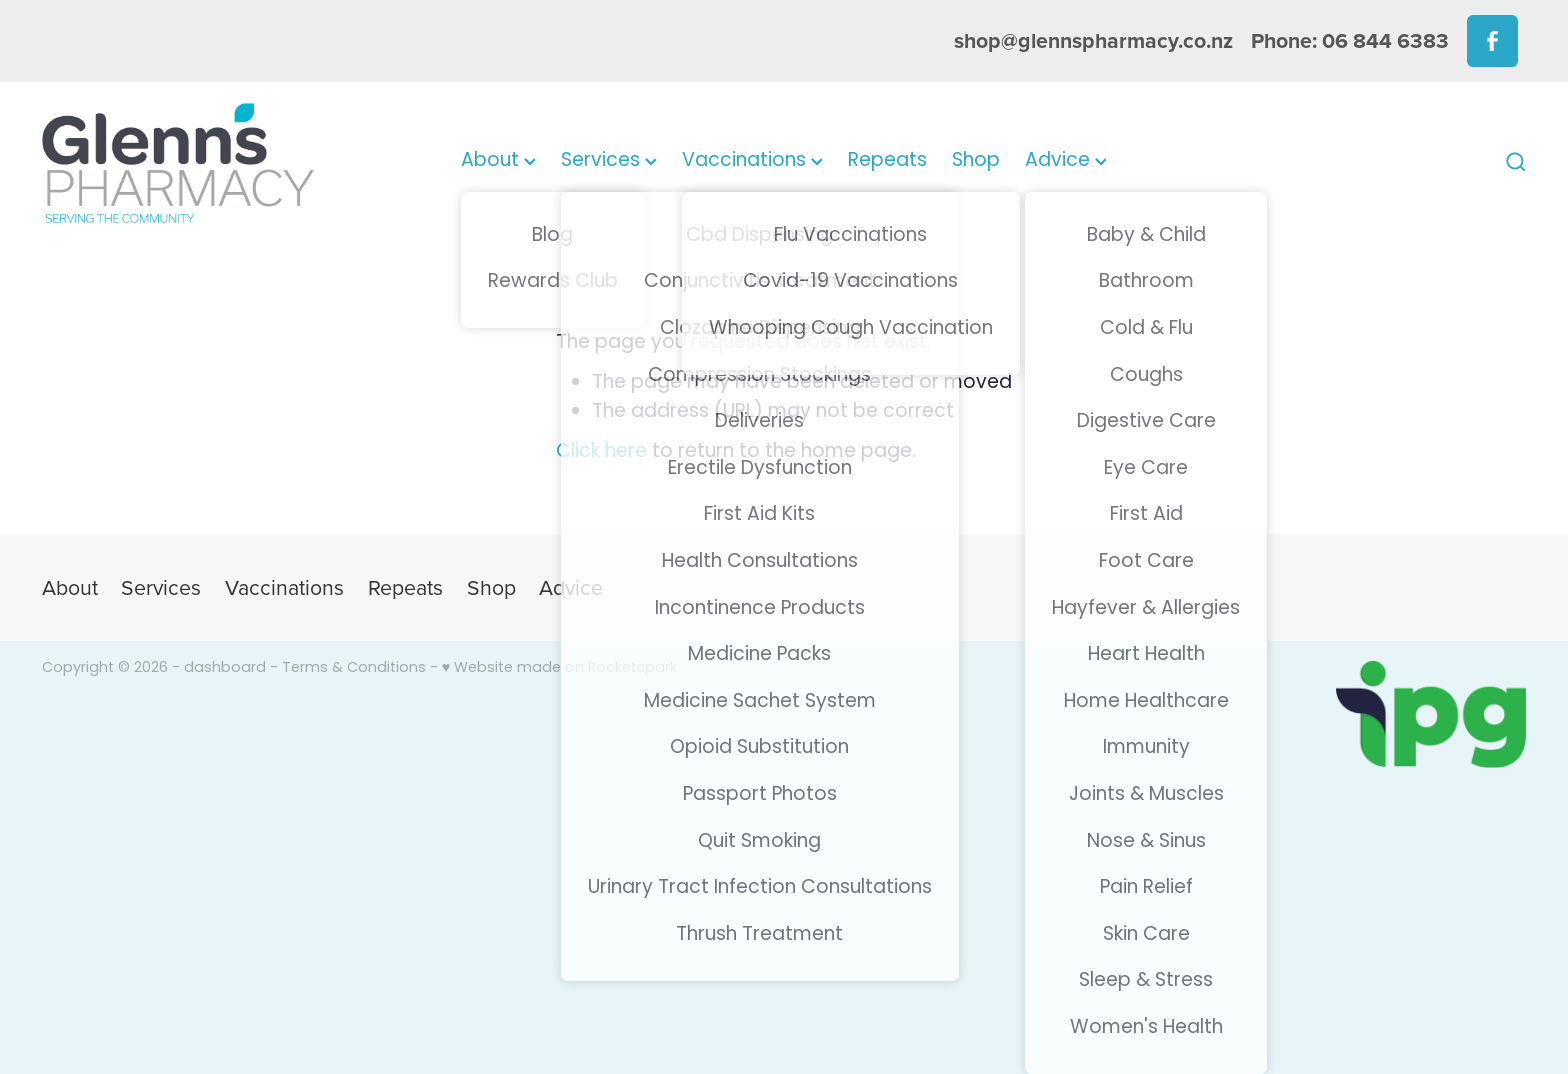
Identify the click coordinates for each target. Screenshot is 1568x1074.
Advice (1066, 161)
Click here (601, 452)
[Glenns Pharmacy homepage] (190, 162)
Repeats (887, 161)
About (498, 161)
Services (609, 161)
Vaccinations (752, 161)
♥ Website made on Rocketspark (559, 668)
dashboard (225, 668)
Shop (976, 161)
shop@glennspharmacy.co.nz (1093, 40)
